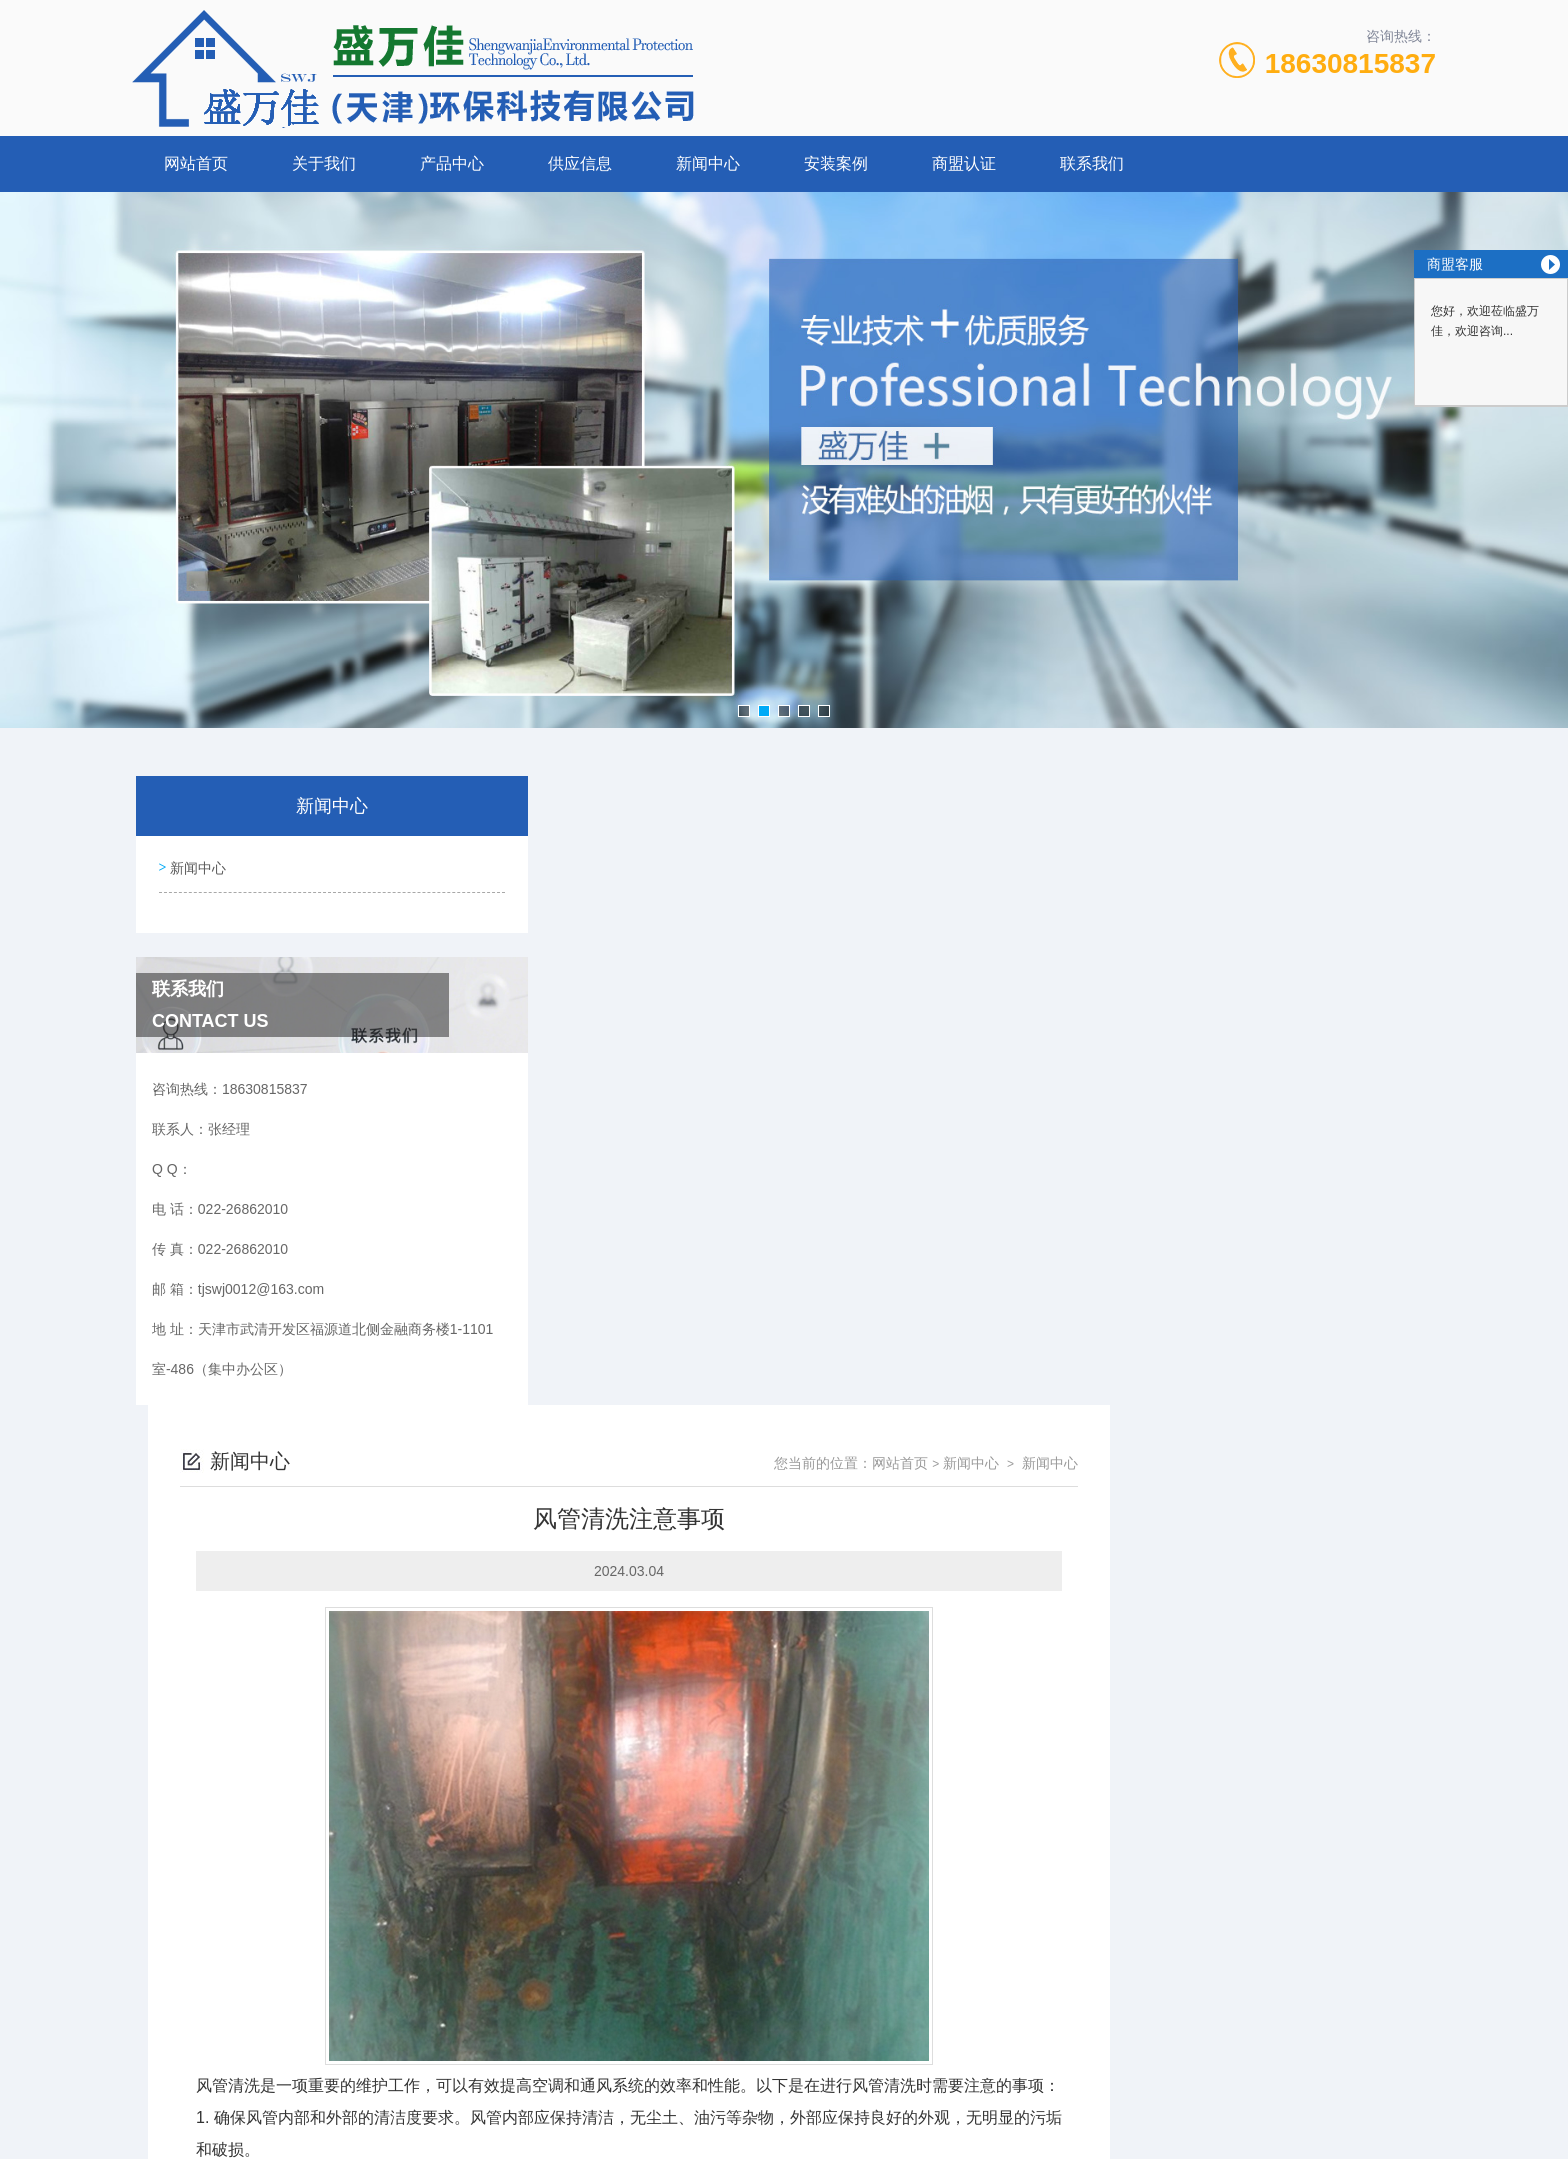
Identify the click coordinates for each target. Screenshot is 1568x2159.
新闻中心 (708, 163)
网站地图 (784, 2127)
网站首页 (196, 163)
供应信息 (580, 163)
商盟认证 (964, 163)
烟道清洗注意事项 (618, 1907)
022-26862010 (556, 2031)
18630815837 (1350, 63)
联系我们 (1092, 163)
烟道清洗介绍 (604, 1873)
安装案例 (836, 163)
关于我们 (324, 163)
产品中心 (452, 163)
